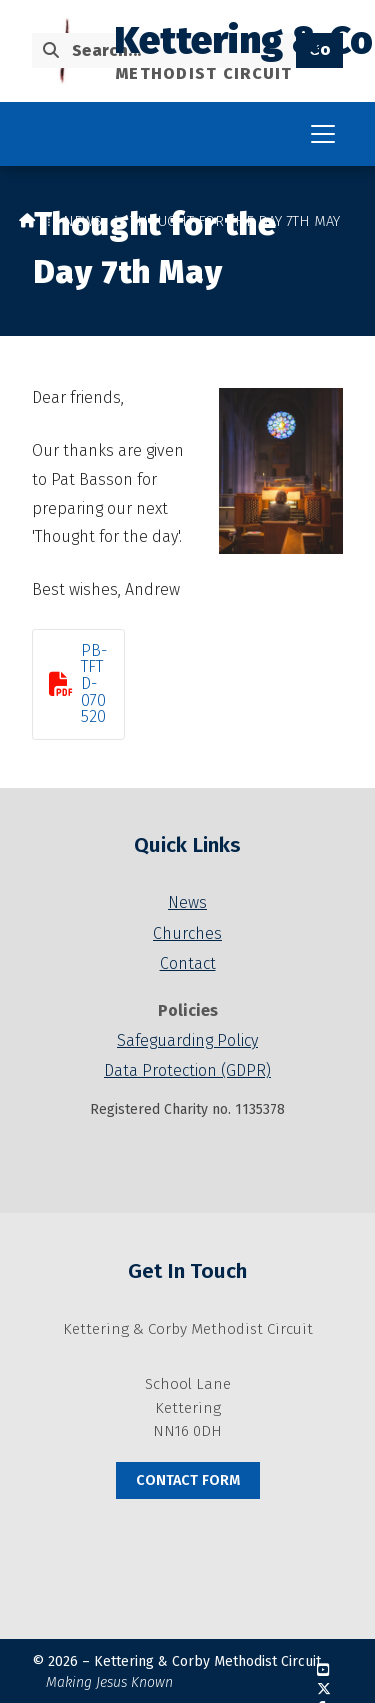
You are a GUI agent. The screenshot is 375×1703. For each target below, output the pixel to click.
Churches (187, 933)
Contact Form (188, 1480)
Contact (188, 963)
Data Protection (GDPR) (187, 1070)
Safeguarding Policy (187, 1040)
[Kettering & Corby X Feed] (324, 1689)
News (82, 221)
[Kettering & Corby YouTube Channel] (323, 1670)
